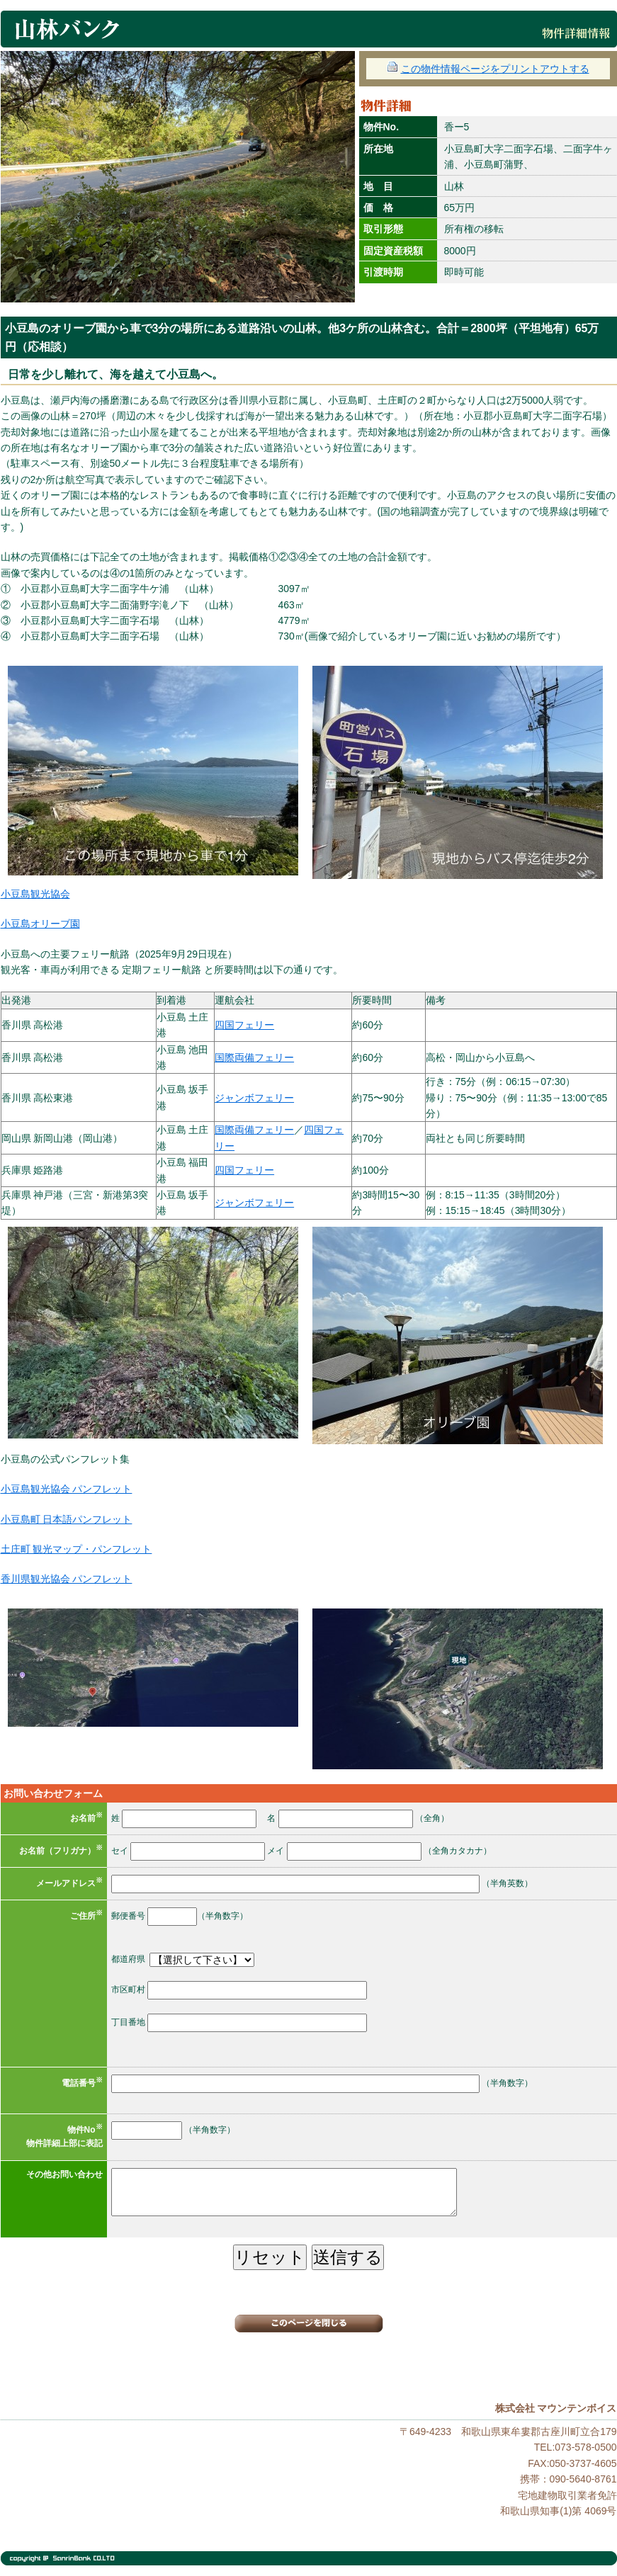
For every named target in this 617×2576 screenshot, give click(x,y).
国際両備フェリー (254, 1057)
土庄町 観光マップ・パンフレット (76, 1549)
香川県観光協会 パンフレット (66, 1578)
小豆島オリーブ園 (40, 923)
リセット (269, 2256)
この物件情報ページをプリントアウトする (488, 68)
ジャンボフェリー (254, 1097)
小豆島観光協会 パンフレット (66, 1488)
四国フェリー (244, 1025)
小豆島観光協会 (35, 894)
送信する (348, 2256)
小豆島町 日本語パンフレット (66, 1519)
